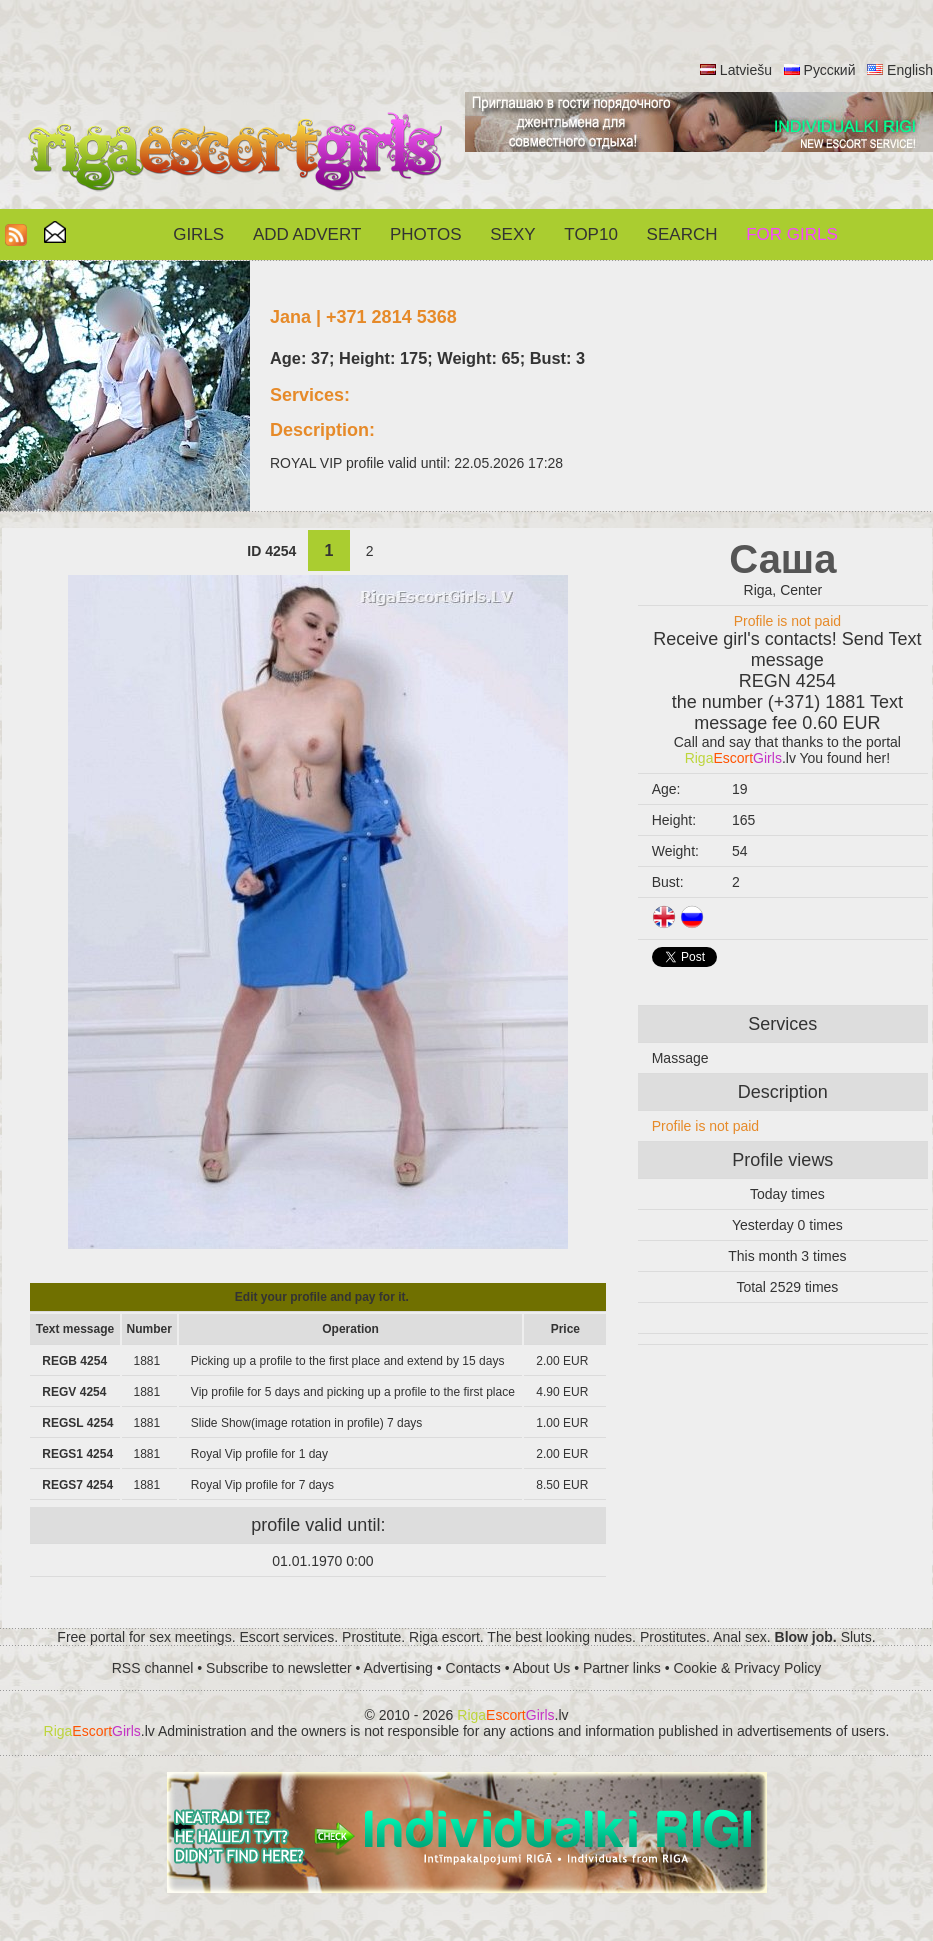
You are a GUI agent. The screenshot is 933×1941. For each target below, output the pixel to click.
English (910, 70)
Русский (830, 70)
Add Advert (307, 234)
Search (682, 234)
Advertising (398, 1668)
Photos (425, 234)
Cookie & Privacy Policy (747, 1668)
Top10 (591, 234)
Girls (198, 234)
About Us (542, 1668)
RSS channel (153, 1668)
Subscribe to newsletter (279, 1668)
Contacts (473, 1668)
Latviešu (746, 70)
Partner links (622, 1668)
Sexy (512, 234)
